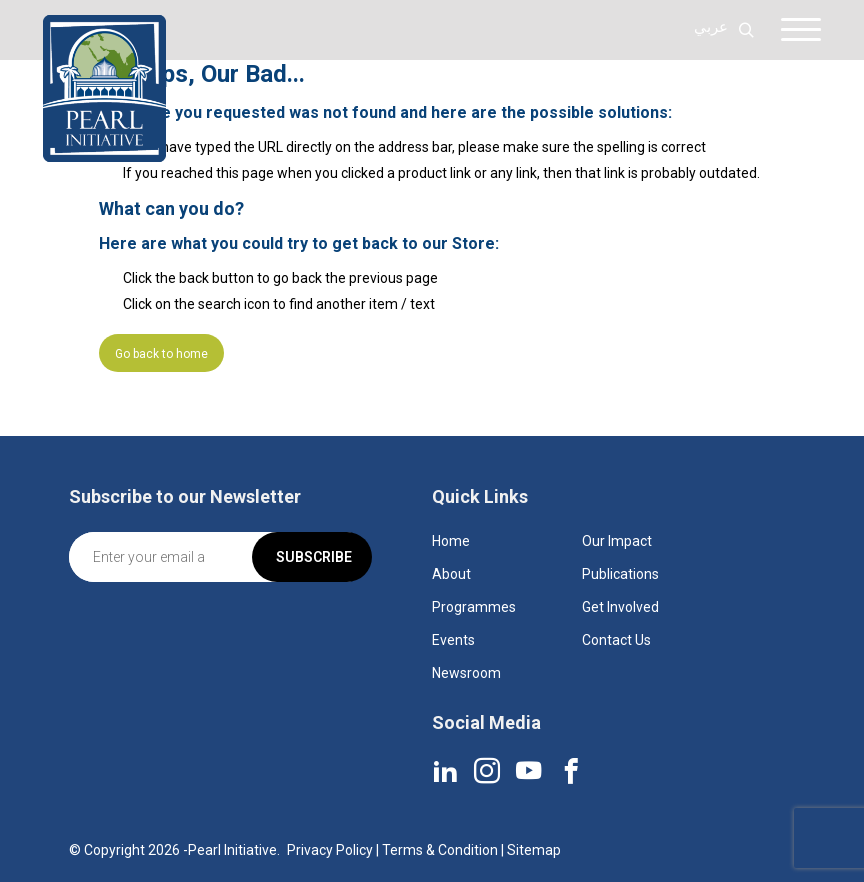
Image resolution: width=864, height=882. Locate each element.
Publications (620, 574)
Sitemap (534, 850)
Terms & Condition (440, 850)
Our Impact (617, 541)
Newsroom (466, 673)
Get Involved (620, 607)
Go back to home (161, 354)
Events (453, 640)
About (451, 574)
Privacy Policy (330, 850)
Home (451, 541)
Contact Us (616, 640)
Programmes (474, 607)
